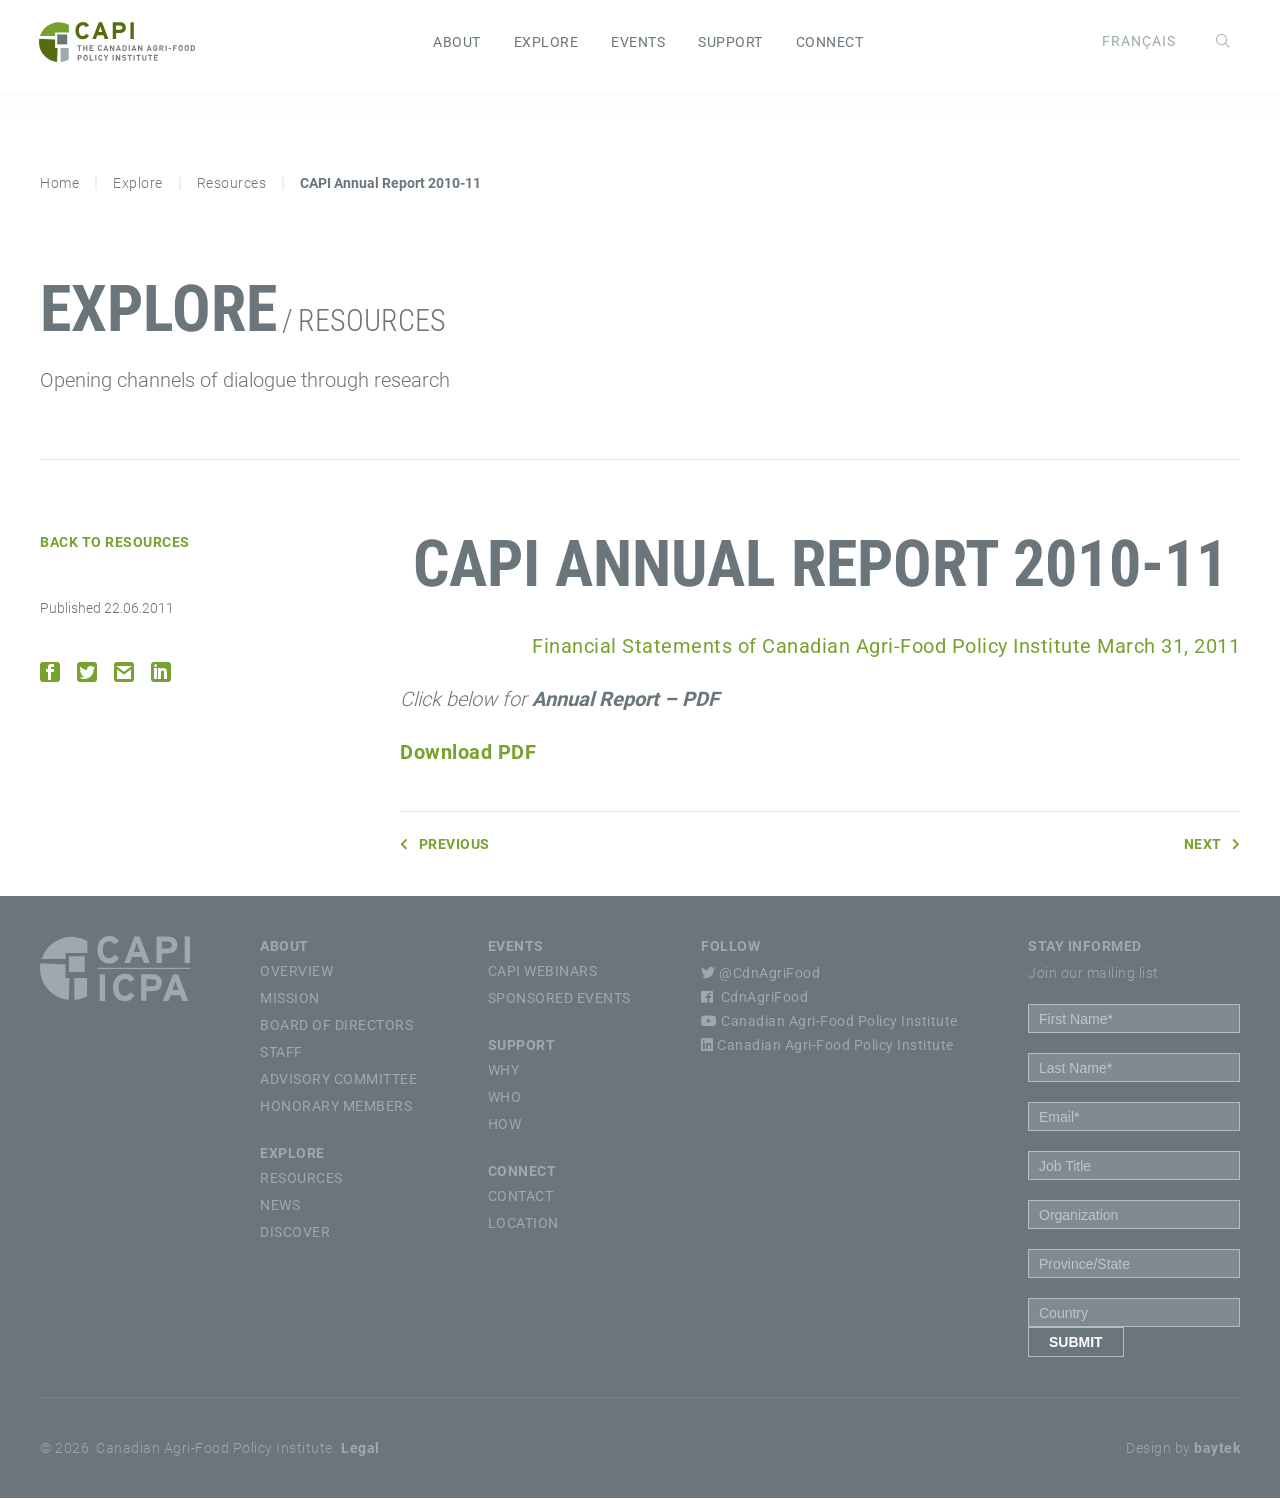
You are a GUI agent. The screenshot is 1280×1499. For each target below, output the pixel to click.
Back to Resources (115, 543)
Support (730, 43)
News (280, 1206)
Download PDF (468, 753)
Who (505, 1098)
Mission (290, 999)
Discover (295, 1233)
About (457, 43)
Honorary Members (336, 1107)
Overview (296, 972)
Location (523, 1224)
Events (638, 43)
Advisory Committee (338, 1080)
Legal (360, 1449)
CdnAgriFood (754, 998)
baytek (1217, 1449)
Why (504, 1071)
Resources (232, 184)
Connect (830, 43)
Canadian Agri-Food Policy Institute (829, 1022)
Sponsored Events (559, 999)
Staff (281, 1053)
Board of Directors (336, 1026)
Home (59, 184)
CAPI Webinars (543, 972)
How (505, 1125)
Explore (546, 43)
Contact (521, 1197)
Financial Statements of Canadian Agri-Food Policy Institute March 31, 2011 (886, 647)
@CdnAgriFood (760, 974)
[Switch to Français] (1138, 41)
